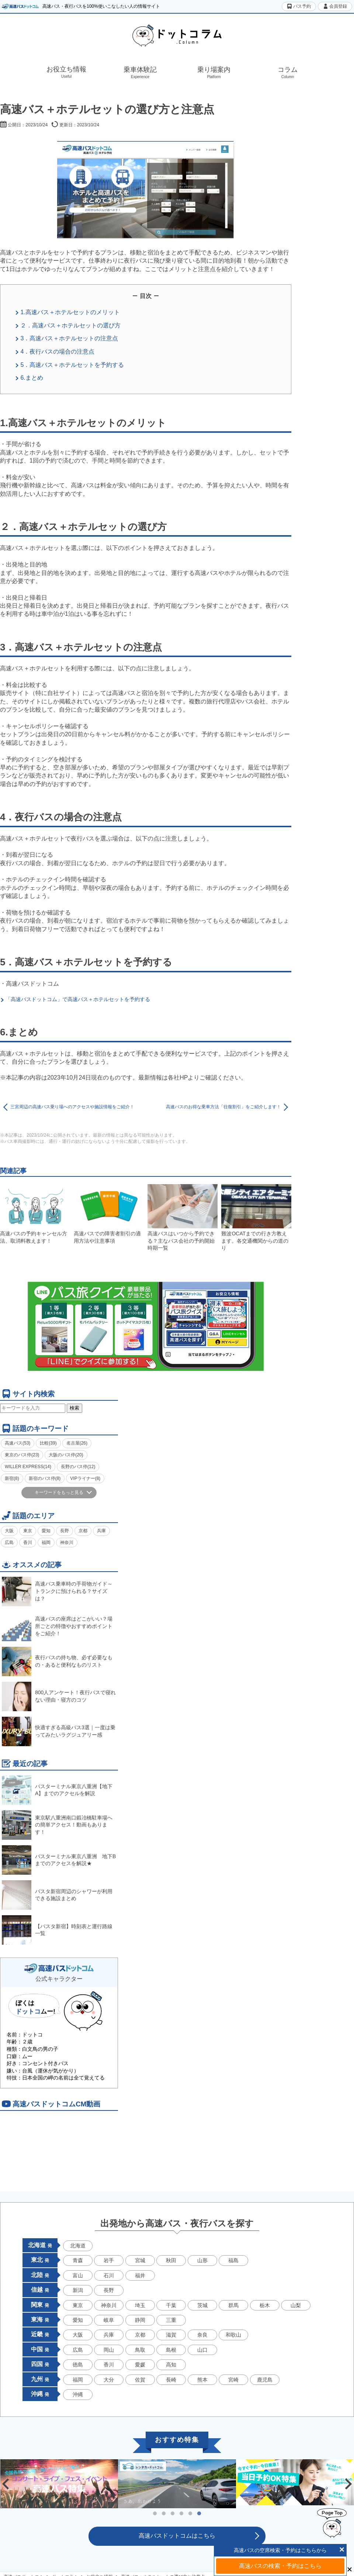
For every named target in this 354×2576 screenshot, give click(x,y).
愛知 (46, 1530)
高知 (171, 2365)
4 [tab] (181, 2513)
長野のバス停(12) (78, 1466)
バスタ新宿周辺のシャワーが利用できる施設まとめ (57, 1895)
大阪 (9, 1530)
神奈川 (66, 1542)
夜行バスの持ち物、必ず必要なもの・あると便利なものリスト (57, 1661)
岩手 (109, 2260)
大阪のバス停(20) (66, 1454)
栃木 (265, 2305)
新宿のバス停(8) (45, 1478)
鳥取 (140, 2350)
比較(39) (48, 1443)
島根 (171, 2350)
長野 (64, 1530)
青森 (78, 2260)
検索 (74, 1408)
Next (348, 2483)
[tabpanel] (177, 2483)
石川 (109, 2275)
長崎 (171, 2380)
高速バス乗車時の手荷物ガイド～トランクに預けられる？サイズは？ (57, 1591)
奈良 (202, 2335)
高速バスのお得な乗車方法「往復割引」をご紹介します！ (223, 1106)
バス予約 (299, 6)
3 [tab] (172, 2513)
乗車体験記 (140, 73)
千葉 (171, 2305)
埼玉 (140, 2305)
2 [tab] (163, 2513)
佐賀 (140, 2380)
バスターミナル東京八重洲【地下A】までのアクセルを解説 (57, 1790)
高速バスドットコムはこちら (177, 2536)
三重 (171, 2320)
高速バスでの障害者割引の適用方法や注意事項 (109, 1214)
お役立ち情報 (66, 72)
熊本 (202, 2380)
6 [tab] (199, 2513)
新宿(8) (12, 1478)
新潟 (78, 2290)
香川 (27, 1542)
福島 (233, 2260)
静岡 (140, 2320)
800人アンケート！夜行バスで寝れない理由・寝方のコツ (59, 1696)
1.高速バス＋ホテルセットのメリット (69, 312)
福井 (140, 2275)
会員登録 (335, 6)
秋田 (171, 2260)
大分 (109, 2380)
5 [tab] (190, 2513)
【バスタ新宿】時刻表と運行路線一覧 (57, 1930)
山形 (202, 2260)
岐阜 (109, 2320)
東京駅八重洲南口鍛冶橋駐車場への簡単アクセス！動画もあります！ (57, 1825)
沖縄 (78, 2394)
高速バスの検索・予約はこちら (280, 2566)
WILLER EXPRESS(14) (28, 1466)
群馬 (233, 2305)
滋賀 (171, 2335)
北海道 (78, 2246)
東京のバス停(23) (22, 1454)
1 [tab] (155, 2513)
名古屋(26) (76, 1443)
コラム (287, 73)
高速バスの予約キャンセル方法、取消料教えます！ (35, 1214)
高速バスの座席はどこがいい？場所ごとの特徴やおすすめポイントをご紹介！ (57, 1626)
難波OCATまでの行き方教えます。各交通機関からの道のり (256, 1217)
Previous (5, 2483)
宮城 (140, 2260)
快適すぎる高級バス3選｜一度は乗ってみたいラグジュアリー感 (58, 1731)
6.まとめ (31, 378)
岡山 (109, 2350)
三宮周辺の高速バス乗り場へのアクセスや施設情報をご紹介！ (72, 1106)
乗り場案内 (214, 73)
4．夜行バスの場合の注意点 (57, 351)
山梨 (296, 2305)
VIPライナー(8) (85, 1478)
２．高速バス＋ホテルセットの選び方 (70, 325)
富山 (78, 2275)
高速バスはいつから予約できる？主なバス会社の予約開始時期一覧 (183, 1217)
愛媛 (140, 2365)
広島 (9, 1542)
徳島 (78, 2365)
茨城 (202, 2305)
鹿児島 (265, 2380)
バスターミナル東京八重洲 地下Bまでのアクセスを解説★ (59, 1860)
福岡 (46, 1542)
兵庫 (101, 1530)
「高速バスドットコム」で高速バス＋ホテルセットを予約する (78, 999)
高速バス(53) (17, 1443)
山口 (202, 2350)
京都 (83, 1530)
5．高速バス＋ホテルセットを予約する (72, 365)
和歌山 (233, 2335)
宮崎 (233, 2380)
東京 (27, 1530)
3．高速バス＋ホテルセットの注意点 (69, 338)
